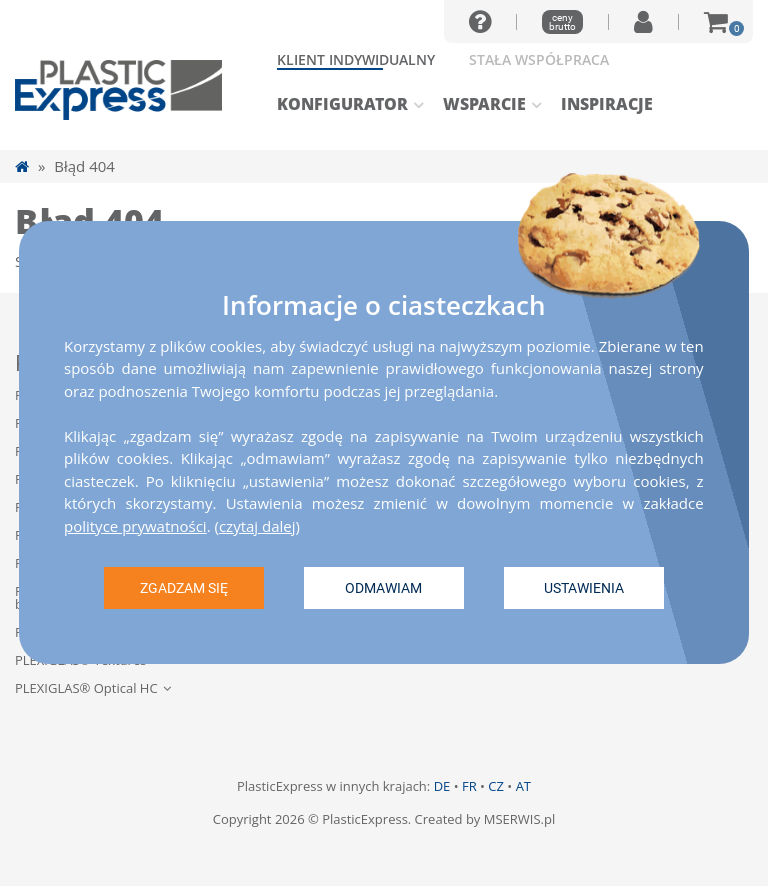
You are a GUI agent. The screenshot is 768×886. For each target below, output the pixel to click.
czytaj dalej (257, 526)
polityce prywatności (135, 526)
